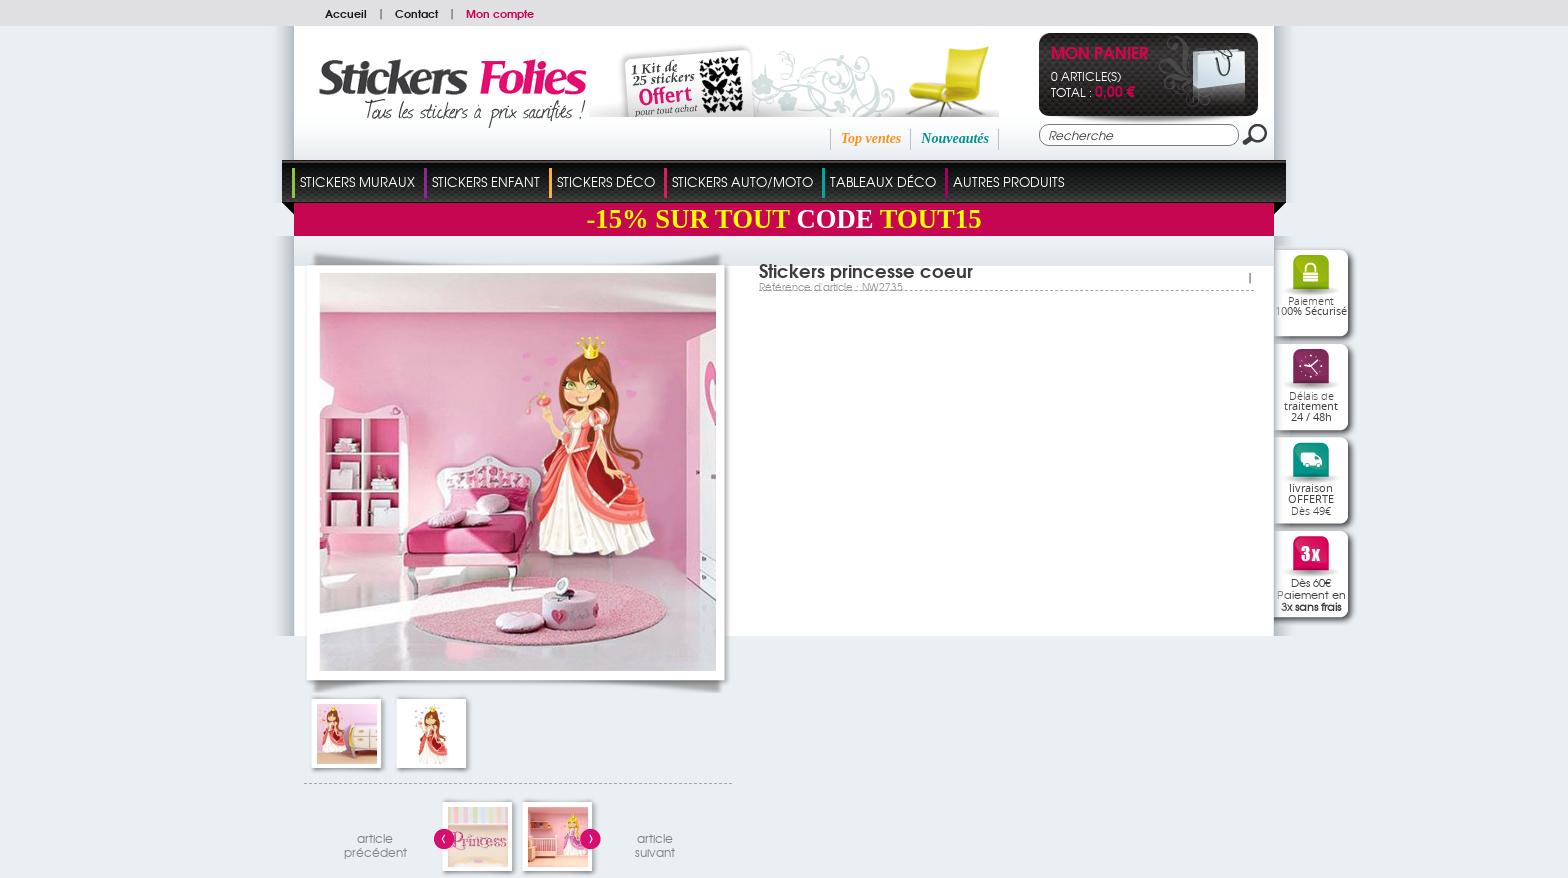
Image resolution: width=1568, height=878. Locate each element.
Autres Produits (1008, 181)
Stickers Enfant (486, 181)
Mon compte (500, 13)
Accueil (346, 13)
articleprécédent (375, 842)
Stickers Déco (606, 181)
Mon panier (1099, 54)
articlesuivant (655, 842)
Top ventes (871, 138)
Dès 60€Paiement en (1311, 594)
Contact (416, 13)
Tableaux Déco (883, 181)
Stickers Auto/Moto (742, 181)
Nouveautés (955, 138)
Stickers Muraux (357, 181)
